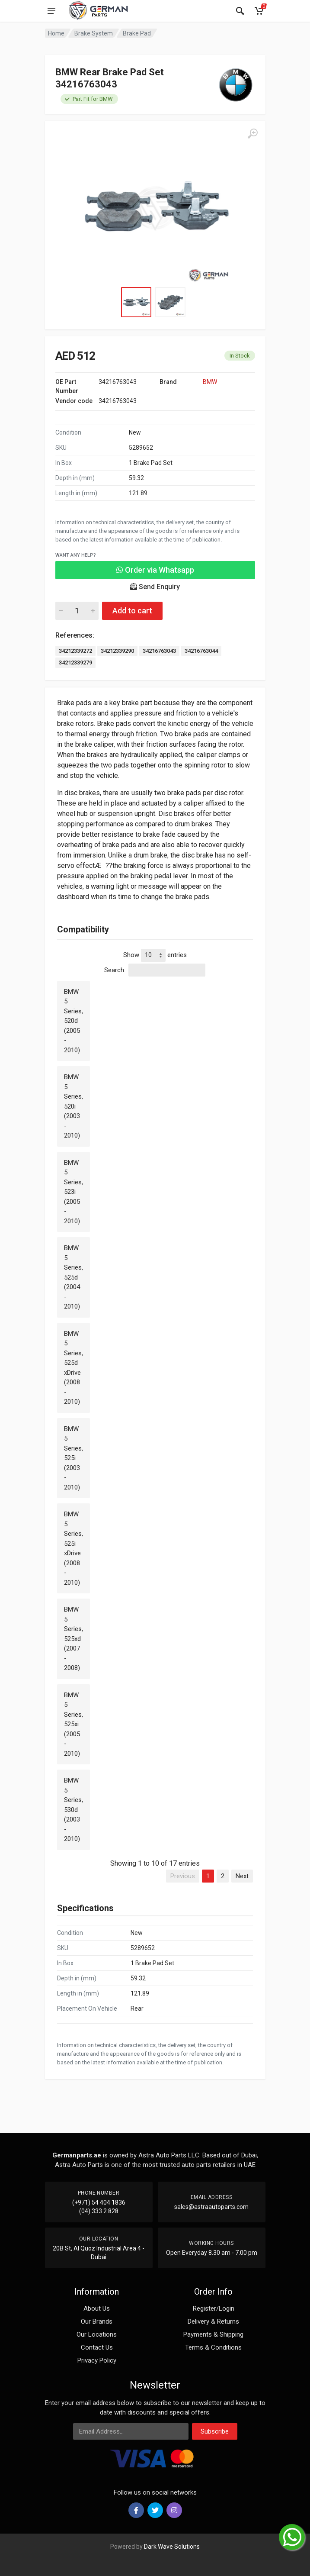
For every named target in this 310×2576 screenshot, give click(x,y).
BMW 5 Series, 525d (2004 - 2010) (73, 1277)
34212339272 (75, 651)
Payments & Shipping (213, 2334)
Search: (154, 970)
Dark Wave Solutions (172, 2546)
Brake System (93, 33)
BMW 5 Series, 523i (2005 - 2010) (73, 1192)
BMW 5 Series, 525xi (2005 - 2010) (73, 1724)
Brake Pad (137, 33)
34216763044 (201, 651)
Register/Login (213, 2308)
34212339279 (75, 662)
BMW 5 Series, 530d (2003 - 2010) (73, 1809)
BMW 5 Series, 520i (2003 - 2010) (73, 1106)
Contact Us (97, 2347)
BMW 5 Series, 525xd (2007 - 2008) (73, 1639)
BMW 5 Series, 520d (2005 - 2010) (73, 1021)
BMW (210, 381)
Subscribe (215, 2431)
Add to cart (132, 610)
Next (242, 1876)
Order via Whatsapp (155, 569)
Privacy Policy (96, 2360)
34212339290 (117, 651)
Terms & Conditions (213, 2347)
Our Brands (96, 2321)
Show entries (155, 955)
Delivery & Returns (213, 2321)
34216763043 (159, 651)
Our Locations (97, 2334)
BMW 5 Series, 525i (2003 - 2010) (73, 1458)
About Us (96, 2308)
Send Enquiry (155, 587)
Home (56, 33)
